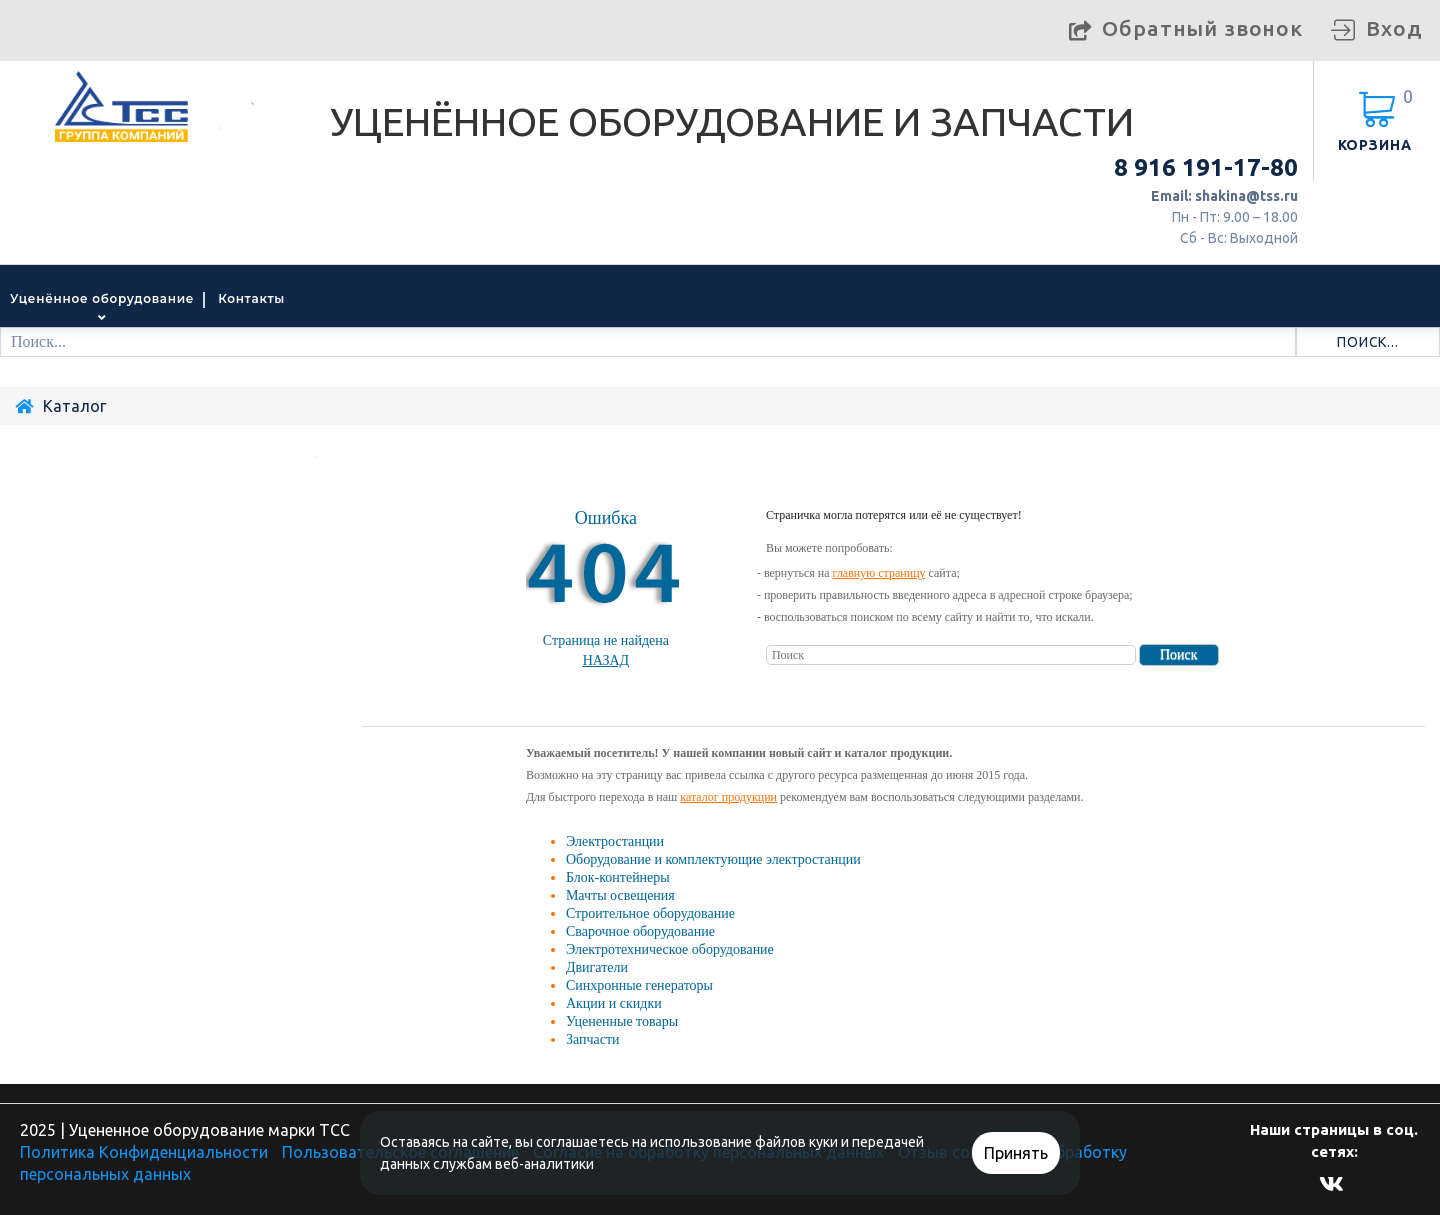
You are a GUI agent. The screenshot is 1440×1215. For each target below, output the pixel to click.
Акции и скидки (614, 1003)
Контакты (251, 298)
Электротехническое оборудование (670, 949)
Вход (1394, 28)
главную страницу (879, 573)
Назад (606, 660)
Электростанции (615, 841)
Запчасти (593, 1039)
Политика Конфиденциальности (144, 1152)
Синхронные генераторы (639, 985)
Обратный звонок (1202, 28)
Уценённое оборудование (102, 298)
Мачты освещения (620, 895)
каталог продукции (728, 797)
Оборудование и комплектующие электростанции (713, 859)
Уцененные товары (622, 1021)
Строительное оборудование (650, 913)
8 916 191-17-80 (1206, 167)
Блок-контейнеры (618, 877)
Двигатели (597, 967)
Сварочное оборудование (640, 931)
